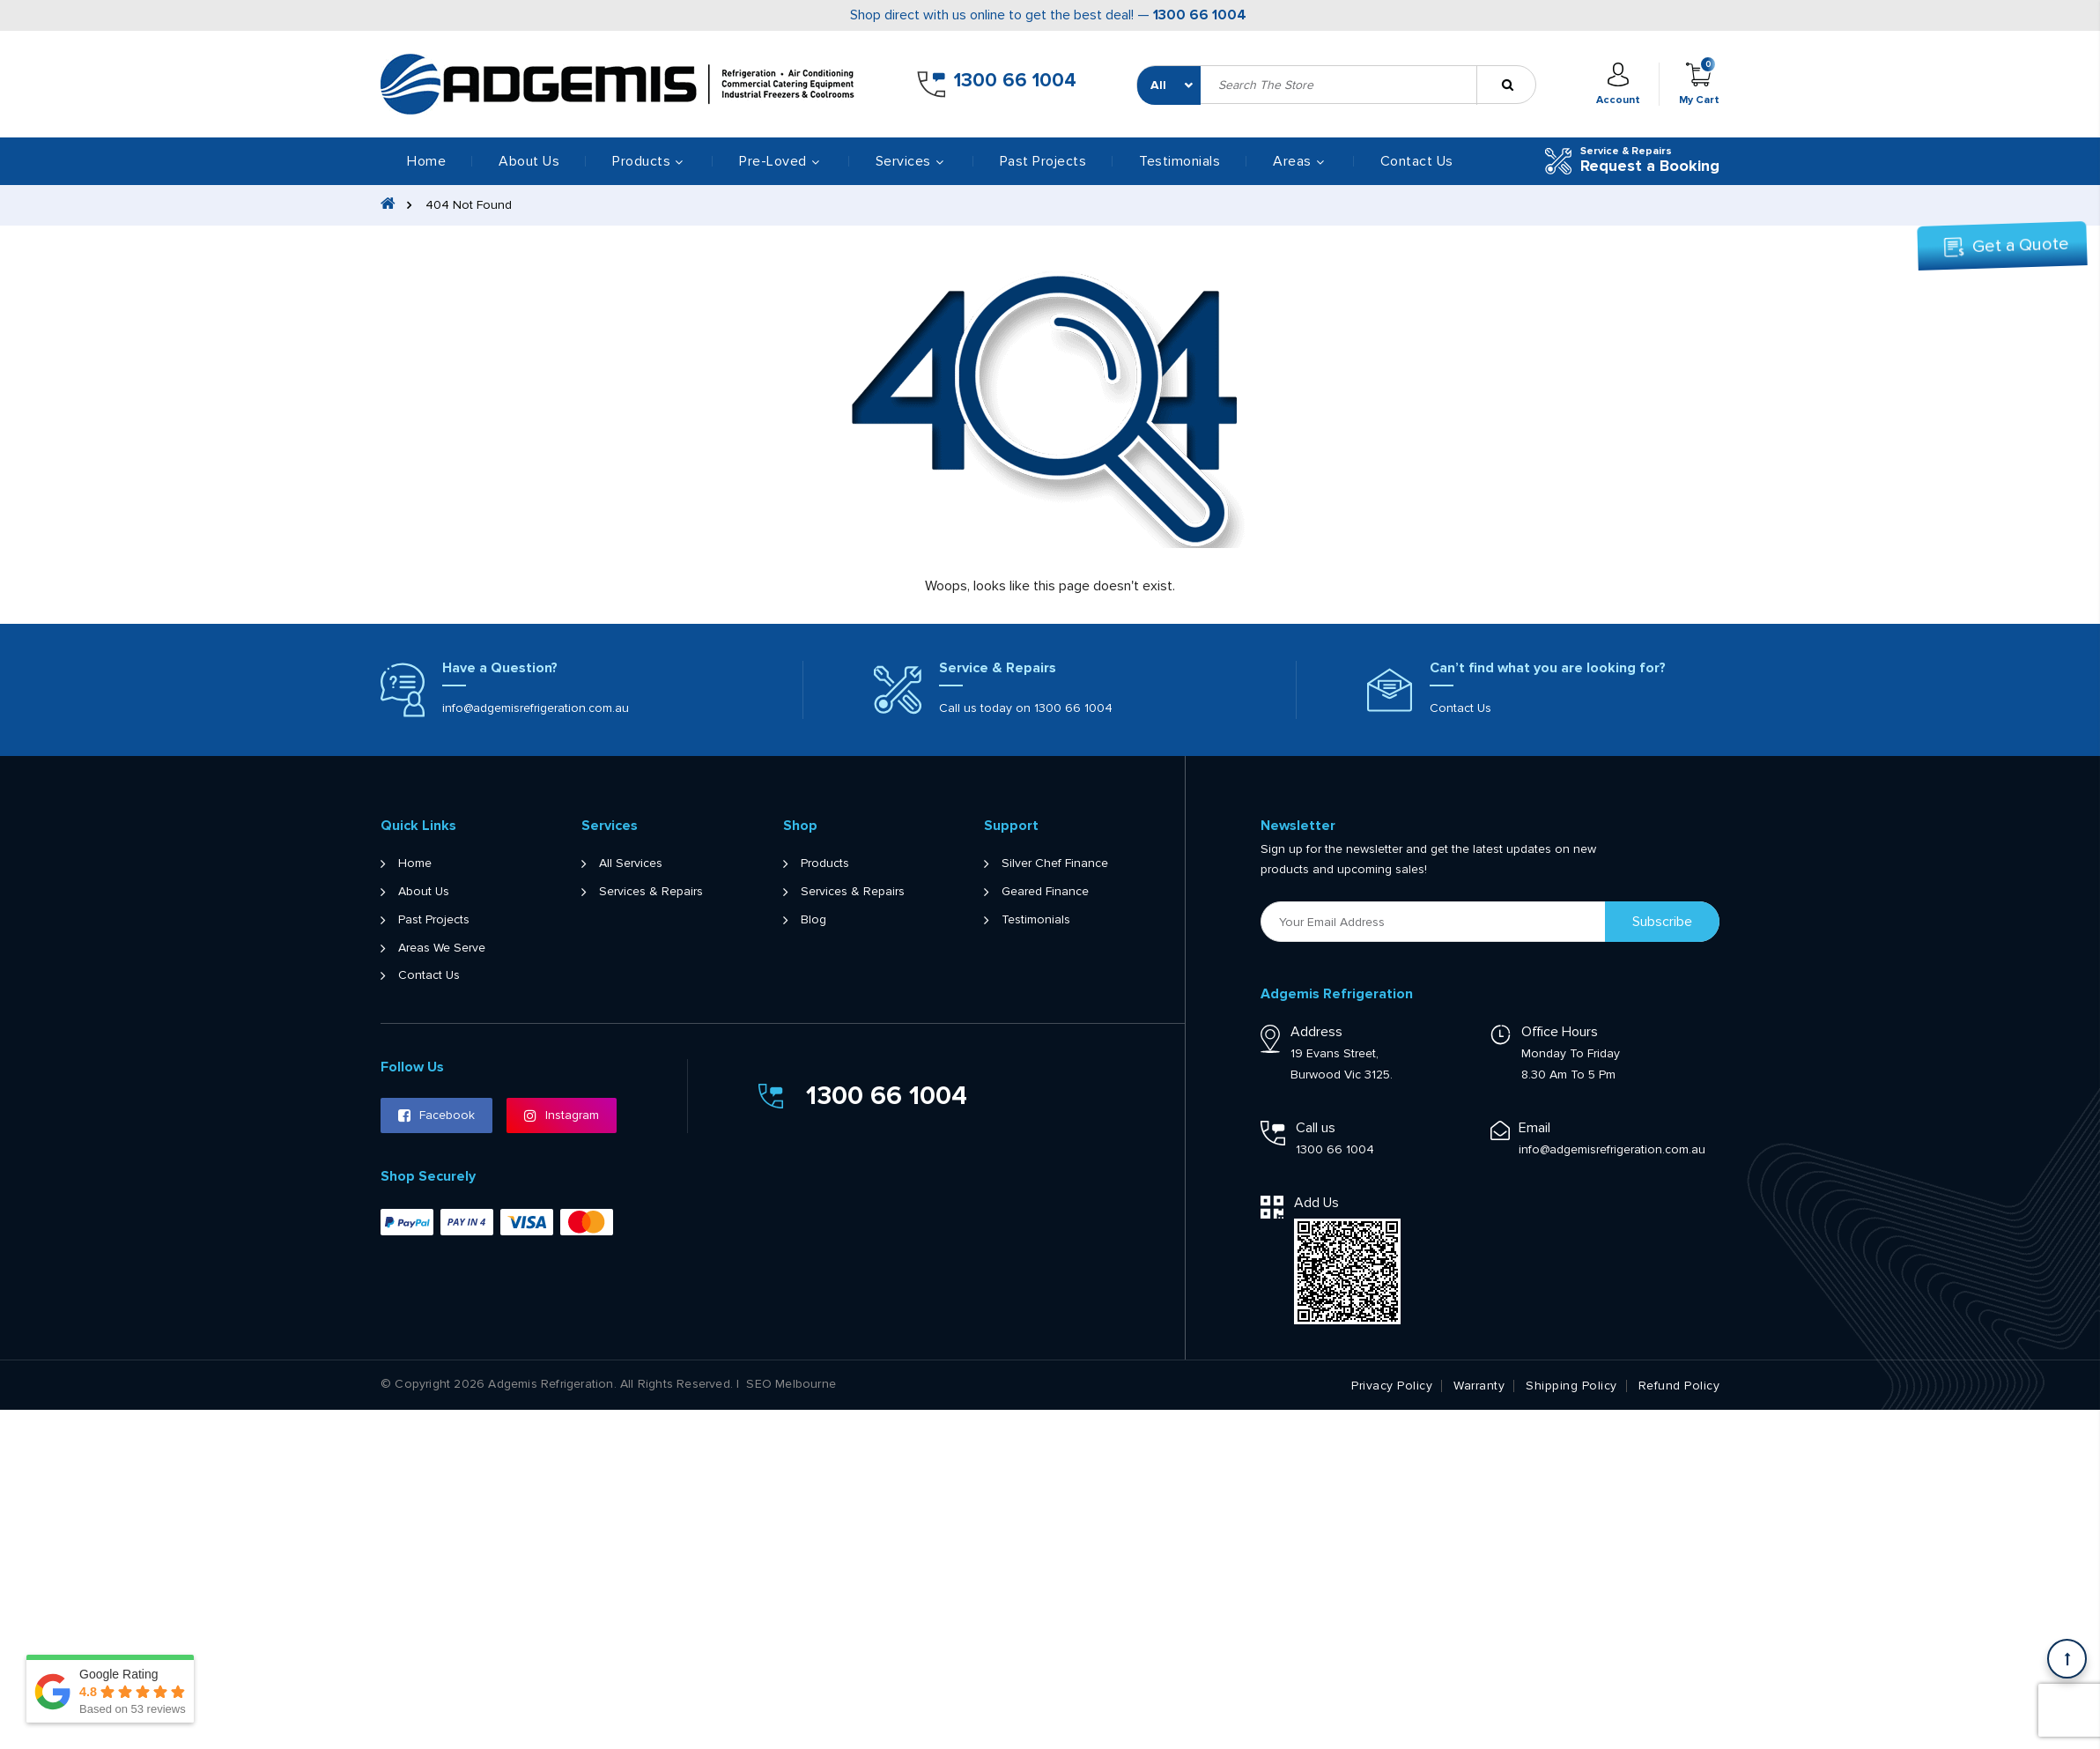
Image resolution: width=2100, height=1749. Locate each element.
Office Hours (1559, 1032)
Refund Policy (1679, 1386)
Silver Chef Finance (1055, 863)
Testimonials (1179, 161)
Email (1534, 1128)
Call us (1315, 1128)
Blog (813, 920)
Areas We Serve (441, 948)
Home (426, 161)
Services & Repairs (651, 892)
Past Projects (1043, 161)
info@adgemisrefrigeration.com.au (535, 707)
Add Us (1316, 1203)
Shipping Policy (1571, 1386)
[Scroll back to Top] (2067, 1659)
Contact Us (1416, 161)
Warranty (1479, 1386)
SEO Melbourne (791, 1384)
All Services (630, 863)
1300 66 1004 (1199, 15)
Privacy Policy (1391, 1386)
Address (1316, 1032)
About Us (529, 161)
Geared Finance (1045, 892)
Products (825, 863)
